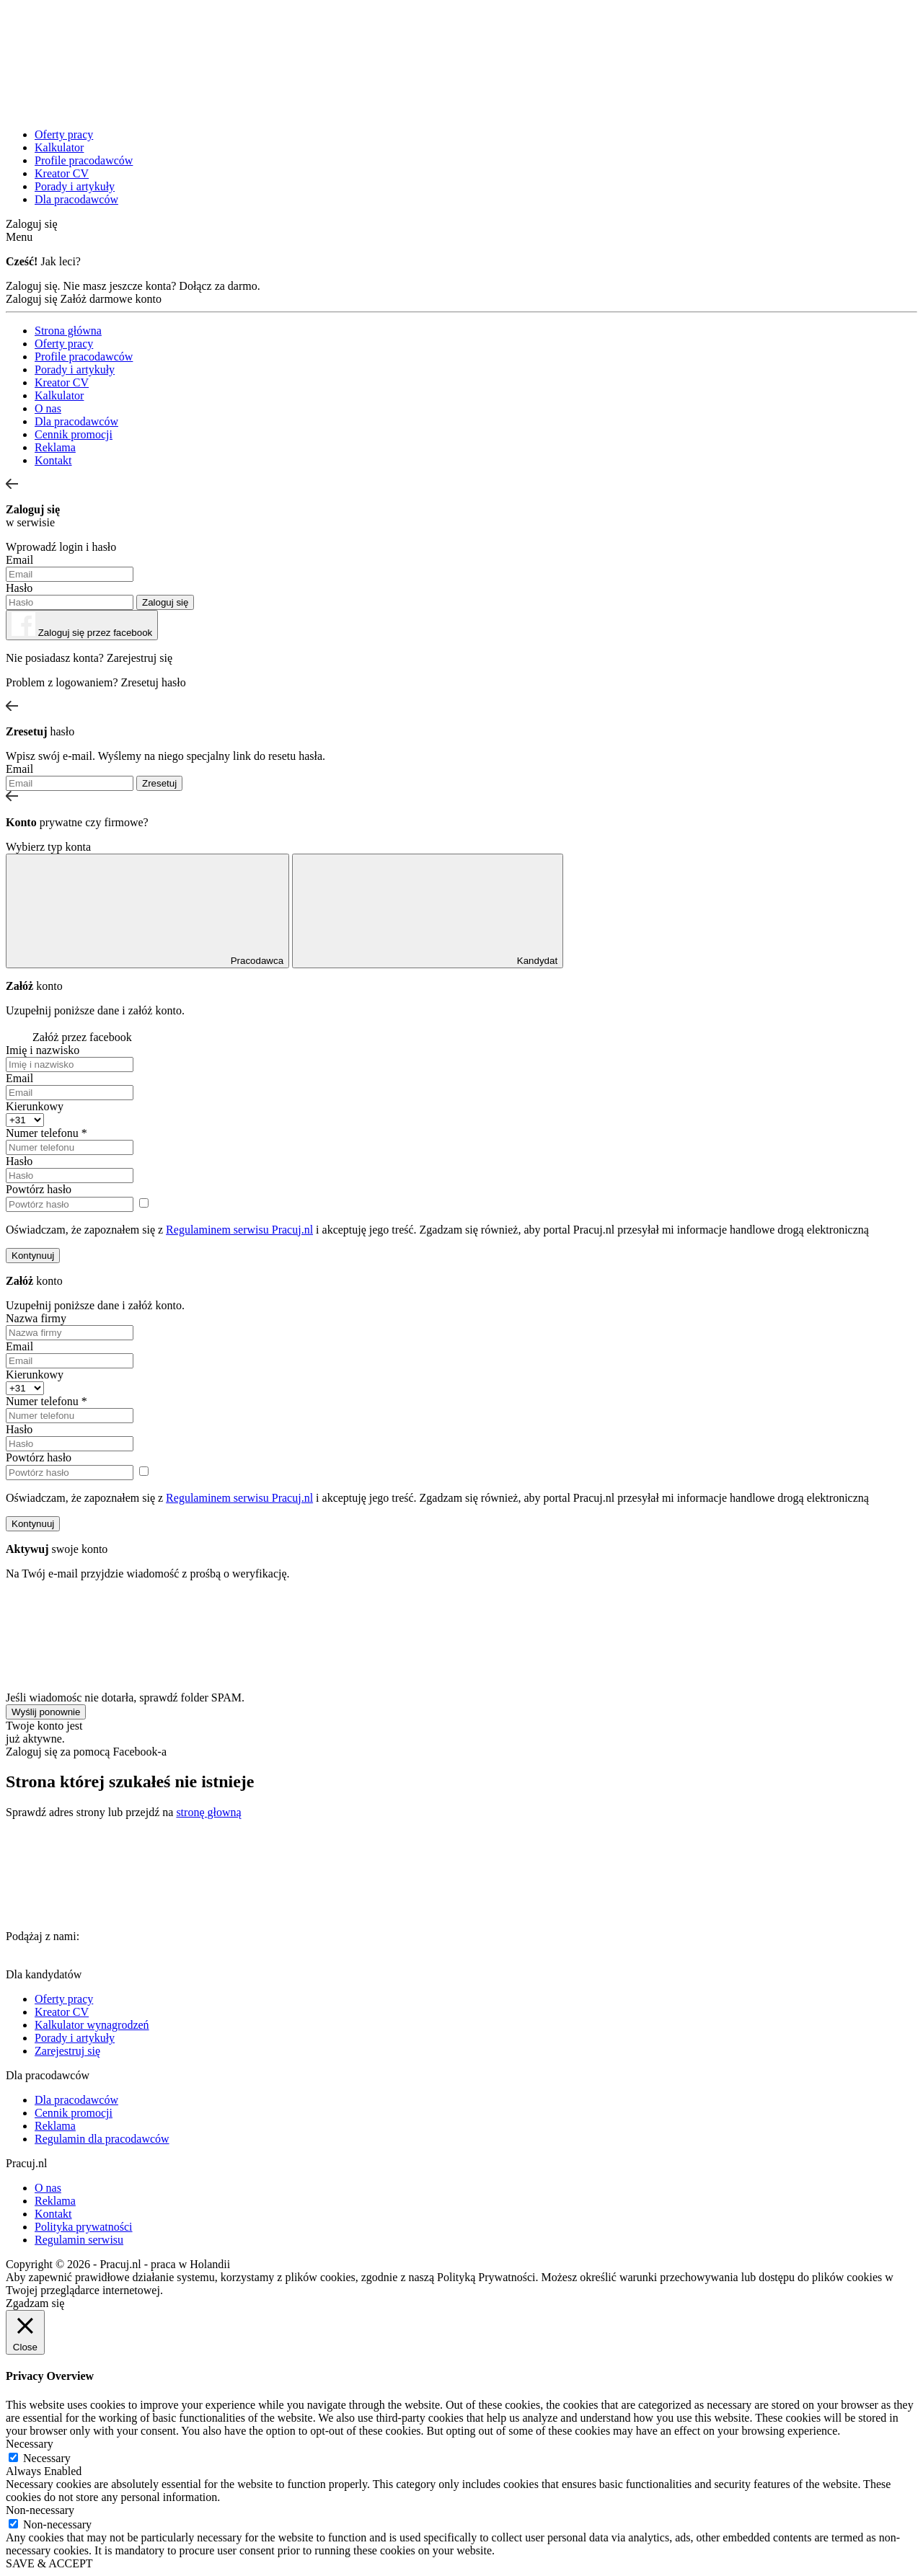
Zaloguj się (32, 224)
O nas (48, 408)
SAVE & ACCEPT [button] (49, 2563)
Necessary (47, 2458)
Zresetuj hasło (153, 682)
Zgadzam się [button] (35, 2303)
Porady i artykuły (75, 186)
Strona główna (68, 330)
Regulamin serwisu (79, 2240)
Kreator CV (62, 173)
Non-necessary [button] (40, 2510)
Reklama (55, 447)
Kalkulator (59, 147)
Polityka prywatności (84, 2227)
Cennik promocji (73, 434)
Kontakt (53, 460)
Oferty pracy (64, 134)
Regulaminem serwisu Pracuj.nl (239, 1229)
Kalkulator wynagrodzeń (92, 2025)
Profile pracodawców (84, 160)
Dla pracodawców (76, 199)
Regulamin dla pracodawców (102, 2139)
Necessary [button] (29, 2444)
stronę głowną (208, 1812)
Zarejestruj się (139, 658)
